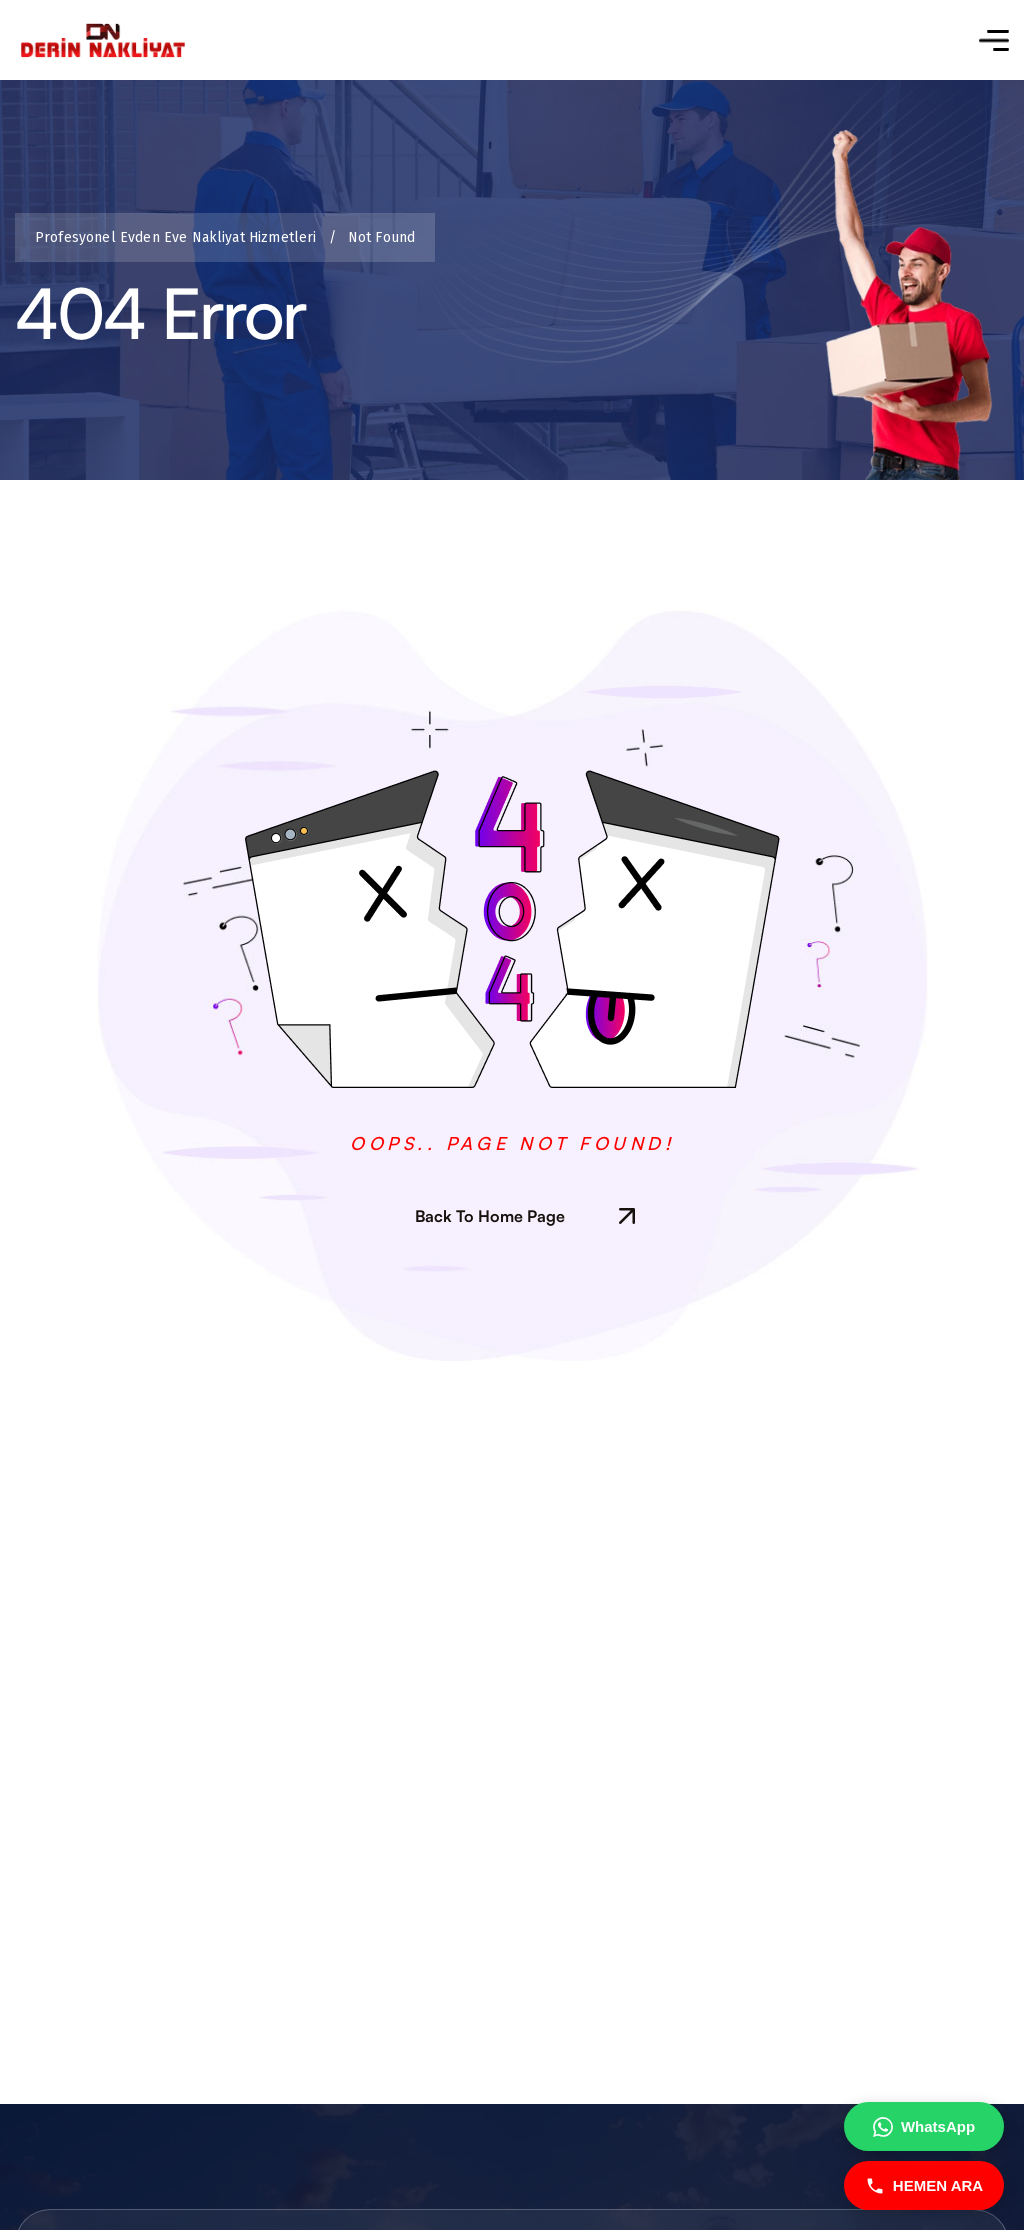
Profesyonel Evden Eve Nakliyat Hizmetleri (179, 237)
